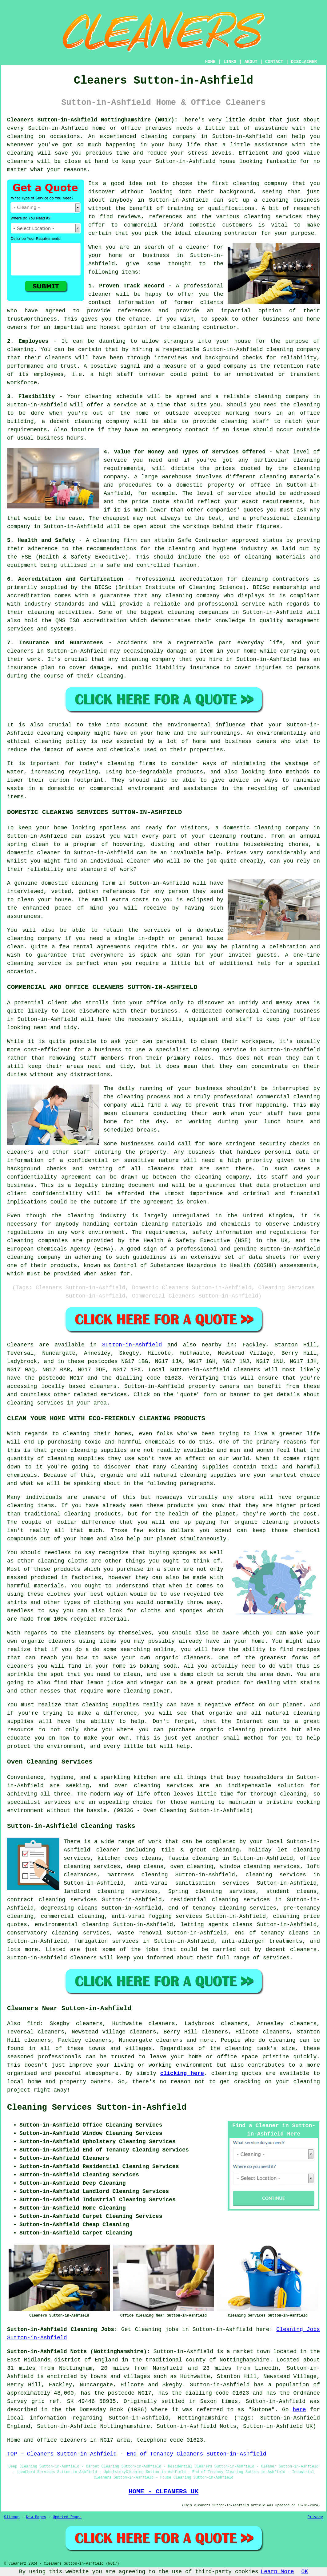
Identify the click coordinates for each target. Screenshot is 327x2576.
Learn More (277, 2572)
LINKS (229, 61)
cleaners (20, 161)
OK (304, 2572)
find (33, 2024)
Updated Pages (67, 2517)
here (299, 2410)
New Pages (36, 2517)
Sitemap (11, 2517)
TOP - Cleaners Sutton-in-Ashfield (62, 2454)
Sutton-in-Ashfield (132, 1345)
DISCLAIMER (304, 61)
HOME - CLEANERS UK (163, 2491)
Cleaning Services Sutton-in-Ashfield (96, 2107)
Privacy (315, 2517)
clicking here (182, 2073)
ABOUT (251, 61)
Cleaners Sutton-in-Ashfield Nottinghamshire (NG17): (92, 120)
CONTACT (274, 61)
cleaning (246, 183)
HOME (210, 61)
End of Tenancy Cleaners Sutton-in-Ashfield (196, 2454)
